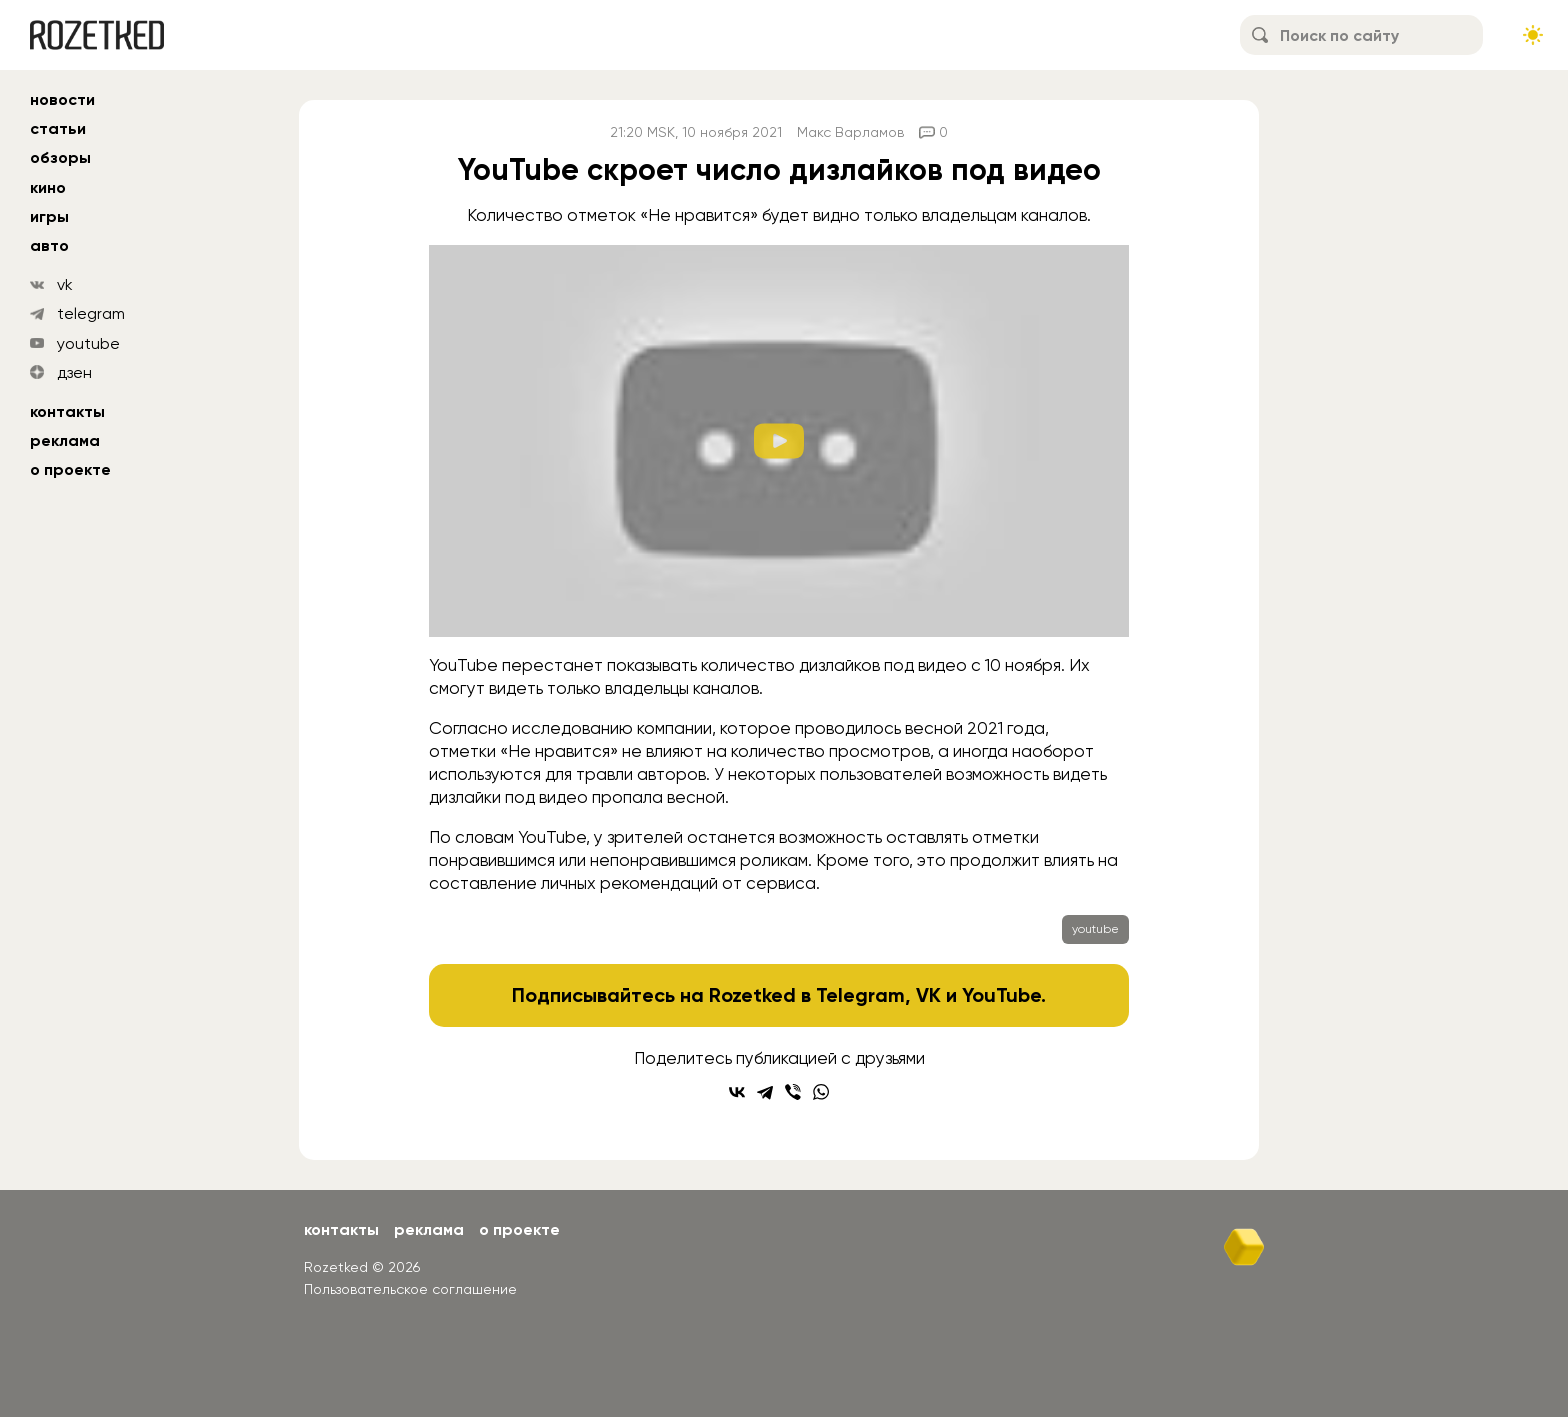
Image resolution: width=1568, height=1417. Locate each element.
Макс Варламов (850, 132)
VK (928, 995)
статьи (58, 128)
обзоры (60, 157)
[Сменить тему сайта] (1533, 35)
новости (62, 99)
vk (65, 284)
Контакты (67, 411)
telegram (91, 313)
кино (48, 187)
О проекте (70, 469)
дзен (74, 372)
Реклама (65, 440)
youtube (88, 343)
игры (49, 216)
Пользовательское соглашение (410, 1289)
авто (49, 245)
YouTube (1001, 995)
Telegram (860, 995)
